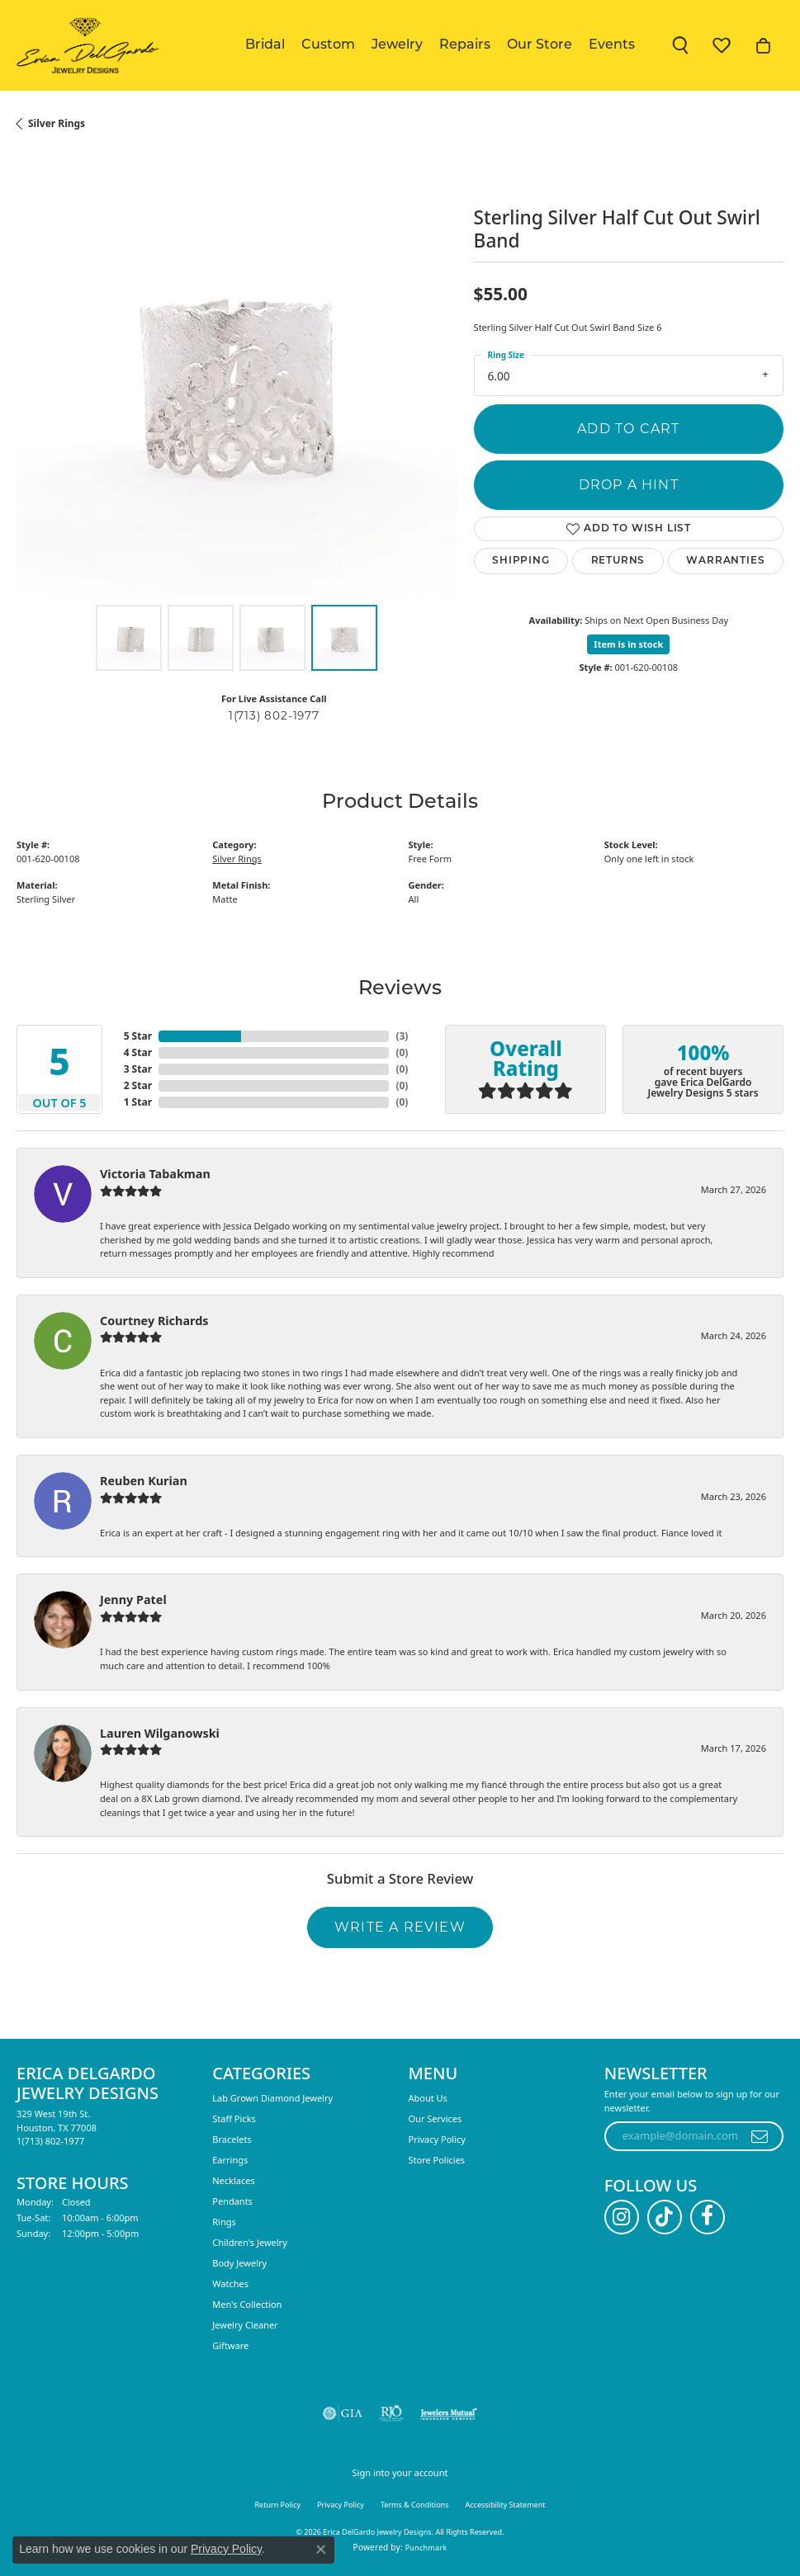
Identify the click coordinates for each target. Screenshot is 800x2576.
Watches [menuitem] (230, 2283)
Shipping (520, 561)
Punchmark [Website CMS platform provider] (426, 2547)
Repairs (464, 45)
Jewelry (397, 45)
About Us (428, 2098)
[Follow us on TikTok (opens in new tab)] (664, 2217)
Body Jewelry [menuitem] (239, 2263)
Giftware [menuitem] (230, 2345)
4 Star (138, 1052)
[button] (680, 45)
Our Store (539, 45)
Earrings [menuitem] (230, 2160)
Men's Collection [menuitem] (247, 2304)
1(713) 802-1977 (274, 715)
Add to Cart (628, 428)
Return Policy (278, 2504)
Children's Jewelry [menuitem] (249, 2242)
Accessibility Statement (506, 2504)
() (401, 1036)
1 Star (138, 1102)
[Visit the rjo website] (391, 2413)
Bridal (265, 45)
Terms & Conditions (415, 2504)
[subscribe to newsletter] (760, 2136)
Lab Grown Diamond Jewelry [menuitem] (272, 2098)
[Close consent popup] (321, 2550)
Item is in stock (628, 644)
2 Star (138, 1085)
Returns (618, 561)
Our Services (435, 2118)
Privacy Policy (437, 2139)
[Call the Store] (50, 2141)
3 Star (138, 1069)
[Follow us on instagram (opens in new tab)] (621, 2217)
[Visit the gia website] (342, 2413)
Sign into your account (400, 2472)
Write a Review (400, 1927)
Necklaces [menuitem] (233, 2180)
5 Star (138, 1036)
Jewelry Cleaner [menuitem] (244, 2325)
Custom (328, 45)
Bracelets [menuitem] (231, 2139)
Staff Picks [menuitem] (234, 2118)
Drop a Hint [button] (629, 485)
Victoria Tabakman (155, 1174)
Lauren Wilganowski (160, 1733)
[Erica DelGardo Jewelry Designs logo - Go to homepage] (85, 45)
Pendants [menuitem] (232, 2201)
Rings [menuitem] (224, 2221)
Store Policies (437, 2160)
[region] (237, 376)
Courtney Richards (154, 1320)
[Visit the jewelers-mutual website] (448, 2413)
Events (612, 45)
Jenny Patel (133, 1599)
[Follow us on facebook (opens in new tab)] (707, 2217)
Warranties (725, 561)
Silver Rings (56, 123)
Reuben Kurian (143, 1481)
